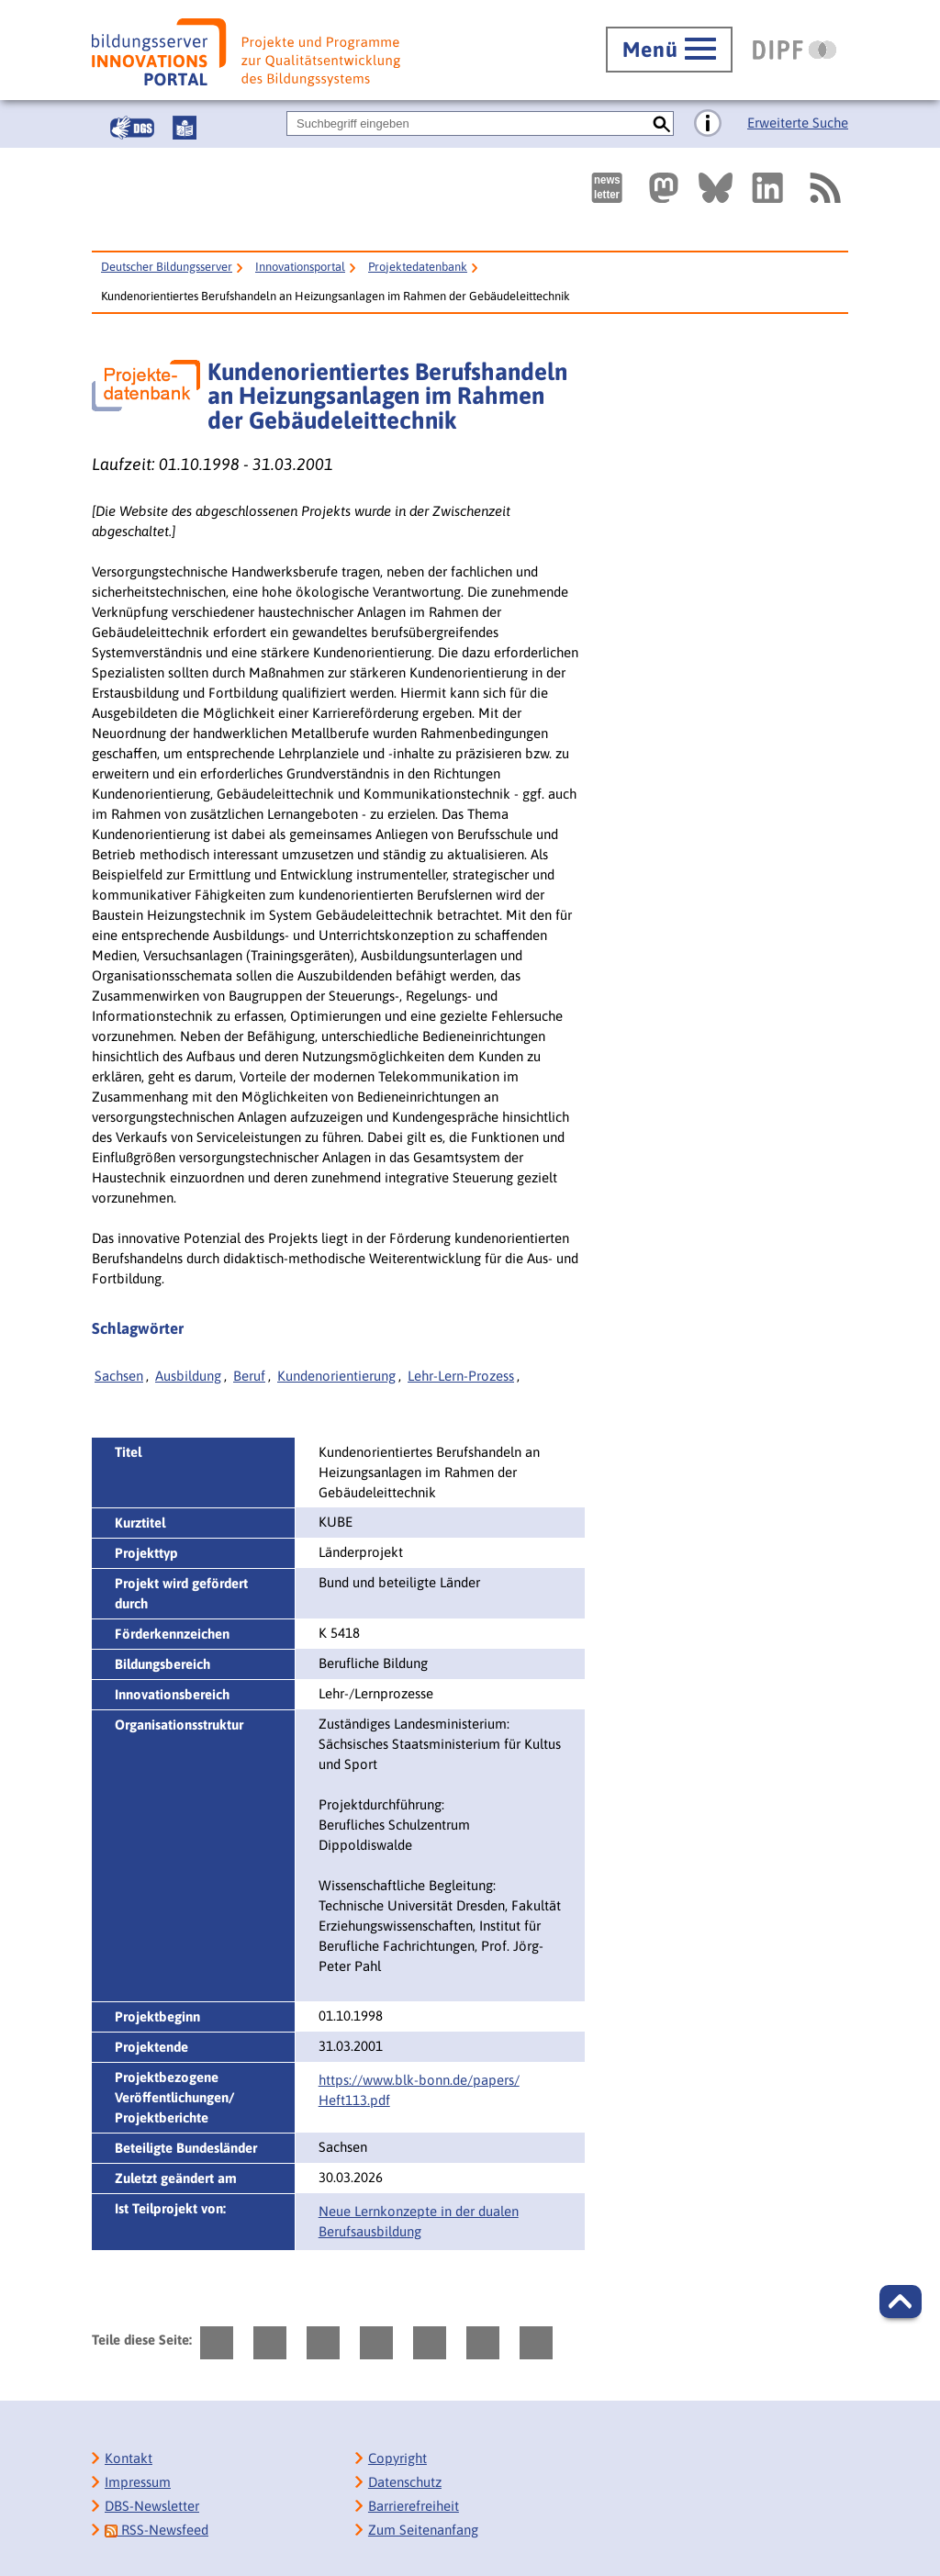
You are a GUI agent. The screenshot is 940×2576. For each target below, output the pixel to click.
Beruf (249, 1375)
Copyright (397, 2458)
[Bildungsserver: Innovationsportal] (246, 52)
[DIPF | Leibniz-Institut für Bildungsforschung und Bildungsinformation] (794, 49)
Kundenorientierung (336, 1375)
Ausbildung (188, 1375)
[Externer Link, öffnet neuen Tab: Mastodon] (664, 188)
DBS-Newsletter (152, 2506)
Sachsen (119, 1375)
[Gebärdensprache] (132, 128)
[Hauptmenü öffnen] (669, 50)
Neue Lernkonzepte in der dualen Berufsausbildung (419, 2221)
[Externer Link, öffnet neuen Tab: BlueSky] (715, 188)
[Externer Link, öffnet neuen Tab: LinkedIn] (767, 188)
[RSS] (824, 188)
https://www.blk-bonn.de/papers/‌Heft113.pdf (419, 2090)
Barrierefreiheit (413, 2506)
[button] (900, 2301)
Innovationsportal (300, 267)
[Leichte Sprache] (184, 128)
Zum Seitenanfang (423, 2529)
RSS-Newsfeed (156, 2529)
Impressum (138, 2482)
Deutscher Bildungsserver (166, 267)
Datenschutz (405, 2482)
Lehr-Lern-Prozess (461, 1375)
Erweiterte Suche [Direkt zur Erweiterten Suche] (797, 122)
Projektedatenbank (417, 267)
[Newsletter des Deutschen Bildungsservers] (607, 188)
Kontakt (128, 2458)
